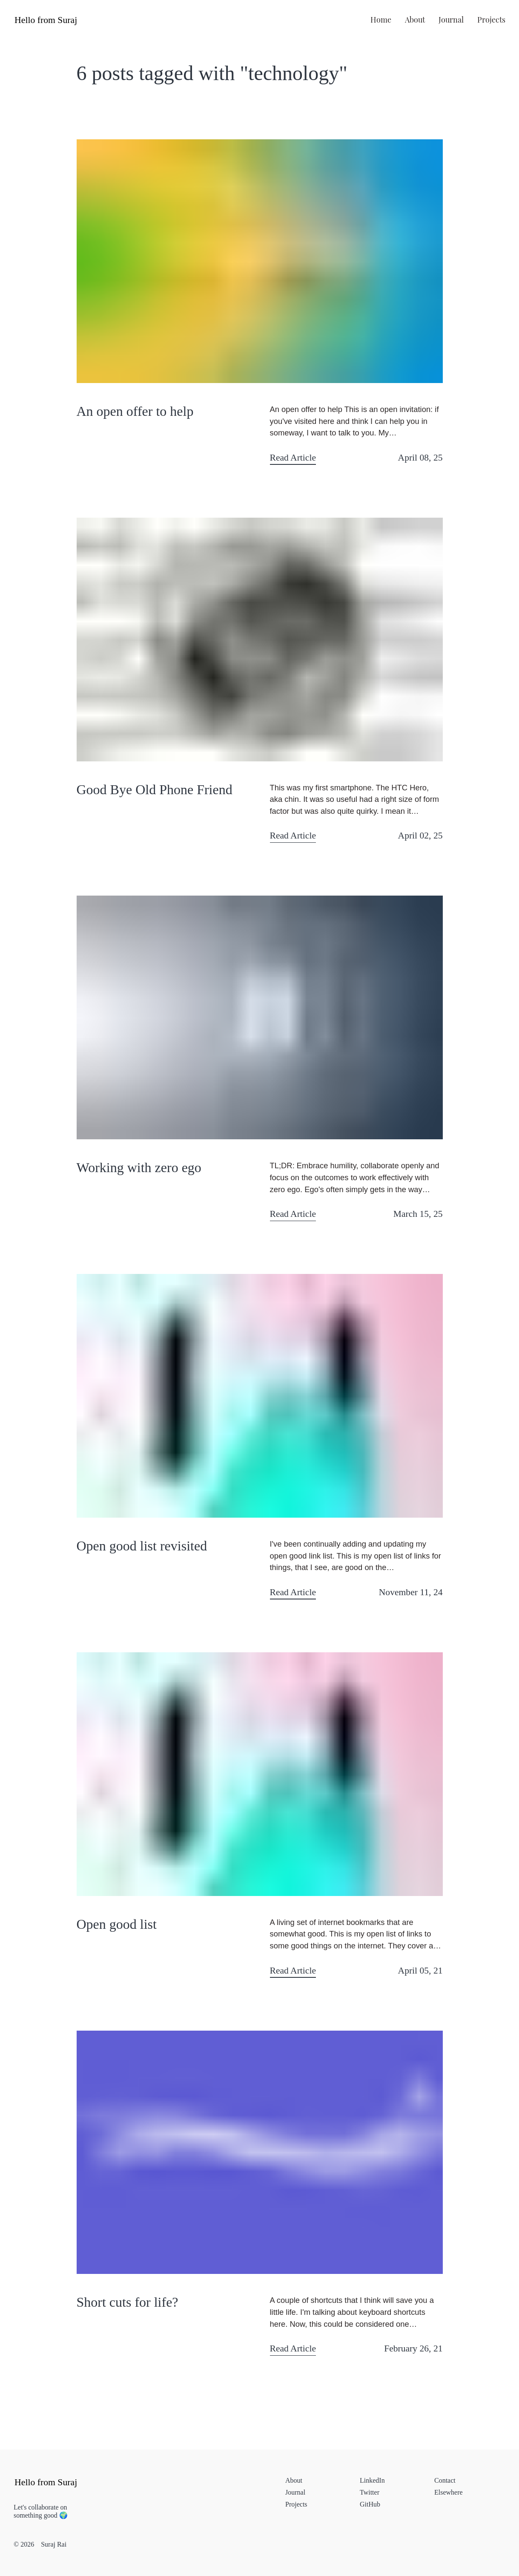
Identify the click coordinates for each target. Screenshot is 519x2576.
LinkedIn (372, 2480)
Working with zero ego (139, 1167)
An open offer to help (135, 411)
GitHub (370, 2504)
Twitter (369, 2492)
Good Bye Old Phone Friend (154, 789)
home (380, 19)
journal (451, 19)
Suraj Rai (53, 2544)
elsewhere (448, 2492)
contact (445, 2480)
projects (491, 19)
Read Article (293, 457)
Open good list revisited (142, 1545)
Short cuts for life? (127, 2302)
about (415, 19)
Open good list (117, 1924)
